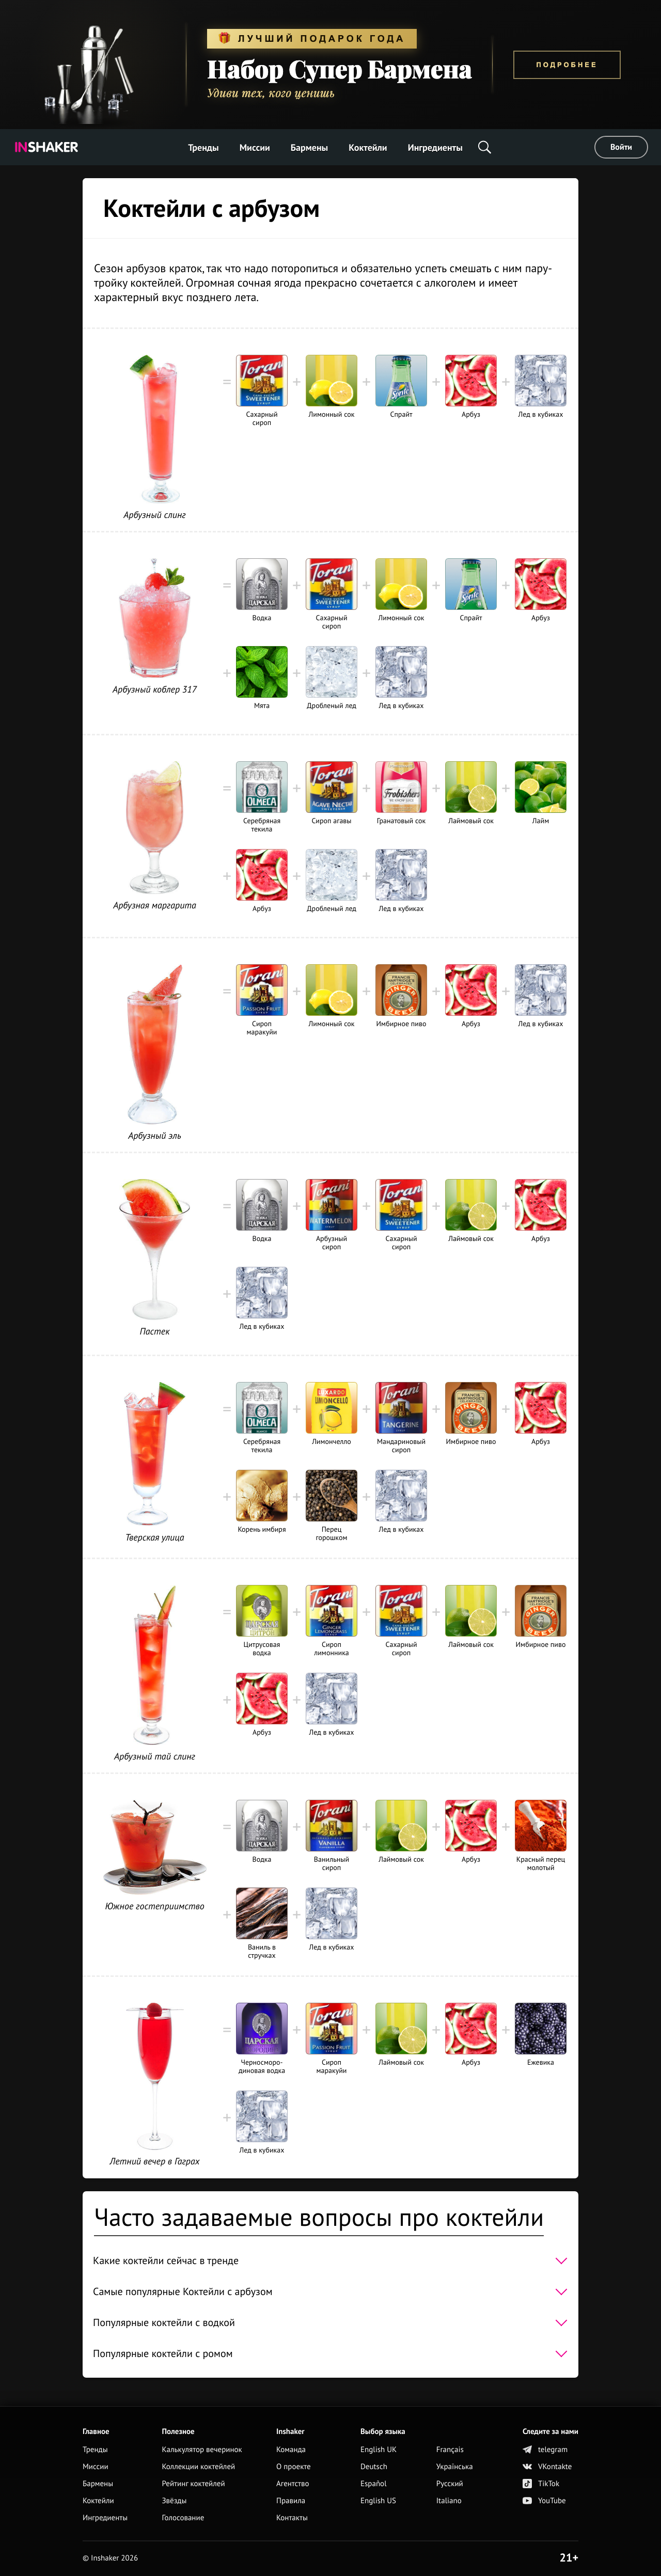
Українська (454, 2467)
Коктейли (368, 147)
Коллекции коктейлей (198, 2467)
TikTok (541, 2484)
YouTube (544, 2501)
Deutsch (373, 2467)
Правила (290, 2501)
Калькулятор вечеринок (202, 2450)
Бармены (309, 147)
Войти (621, 147)
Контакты (292, 2518)
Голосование (183, 2518)
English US (378, 2501)
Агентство (292, 2484)
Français (450, 2450)
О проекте (293, 2467)
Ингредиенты (435, 147)
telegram (545, 2450)
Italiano (449, 2501)
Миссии (255, 147)
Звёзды (174, 2501)
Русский (449, 2484)
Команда (291, 2450)
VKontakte (547, 2467)
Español (373, 2484)
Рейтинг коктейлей (193, 2484)
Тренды (203, 147)
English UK (378, 2450)
